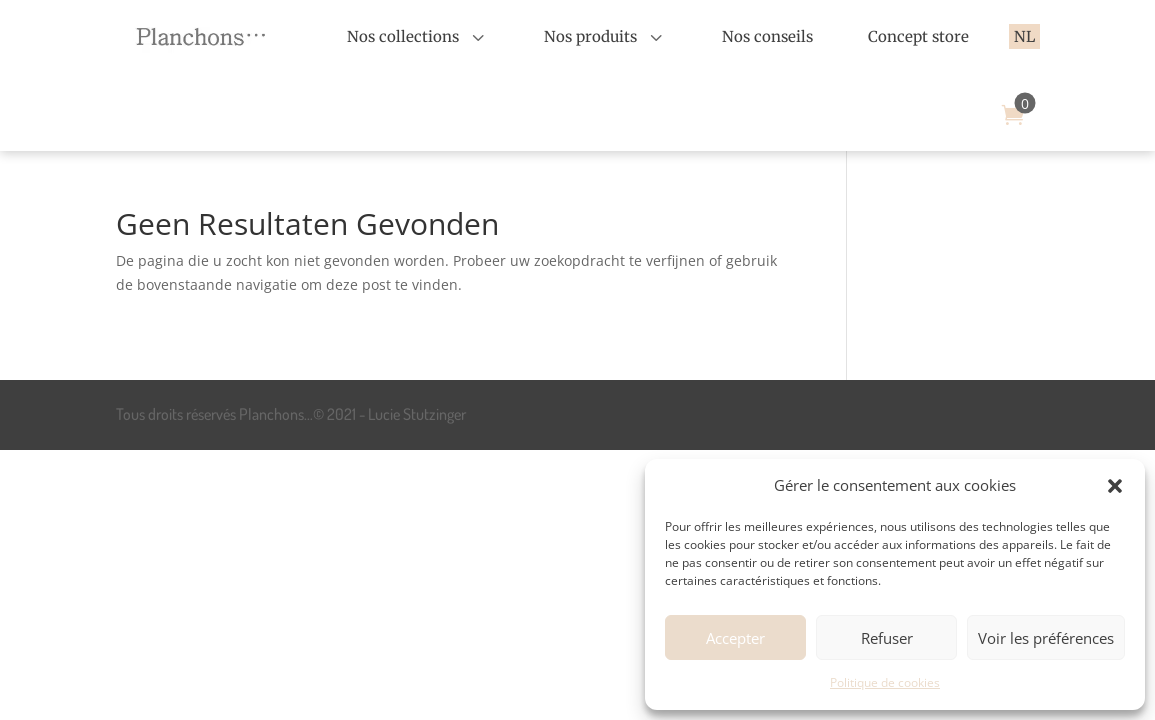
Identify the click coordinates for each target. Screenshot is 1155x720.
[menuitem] (418, 36)
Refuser (887, 638)
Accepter (735, 638)
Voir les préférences (1046, 638)
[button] (1115, 486)
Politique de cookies (885, 682)
